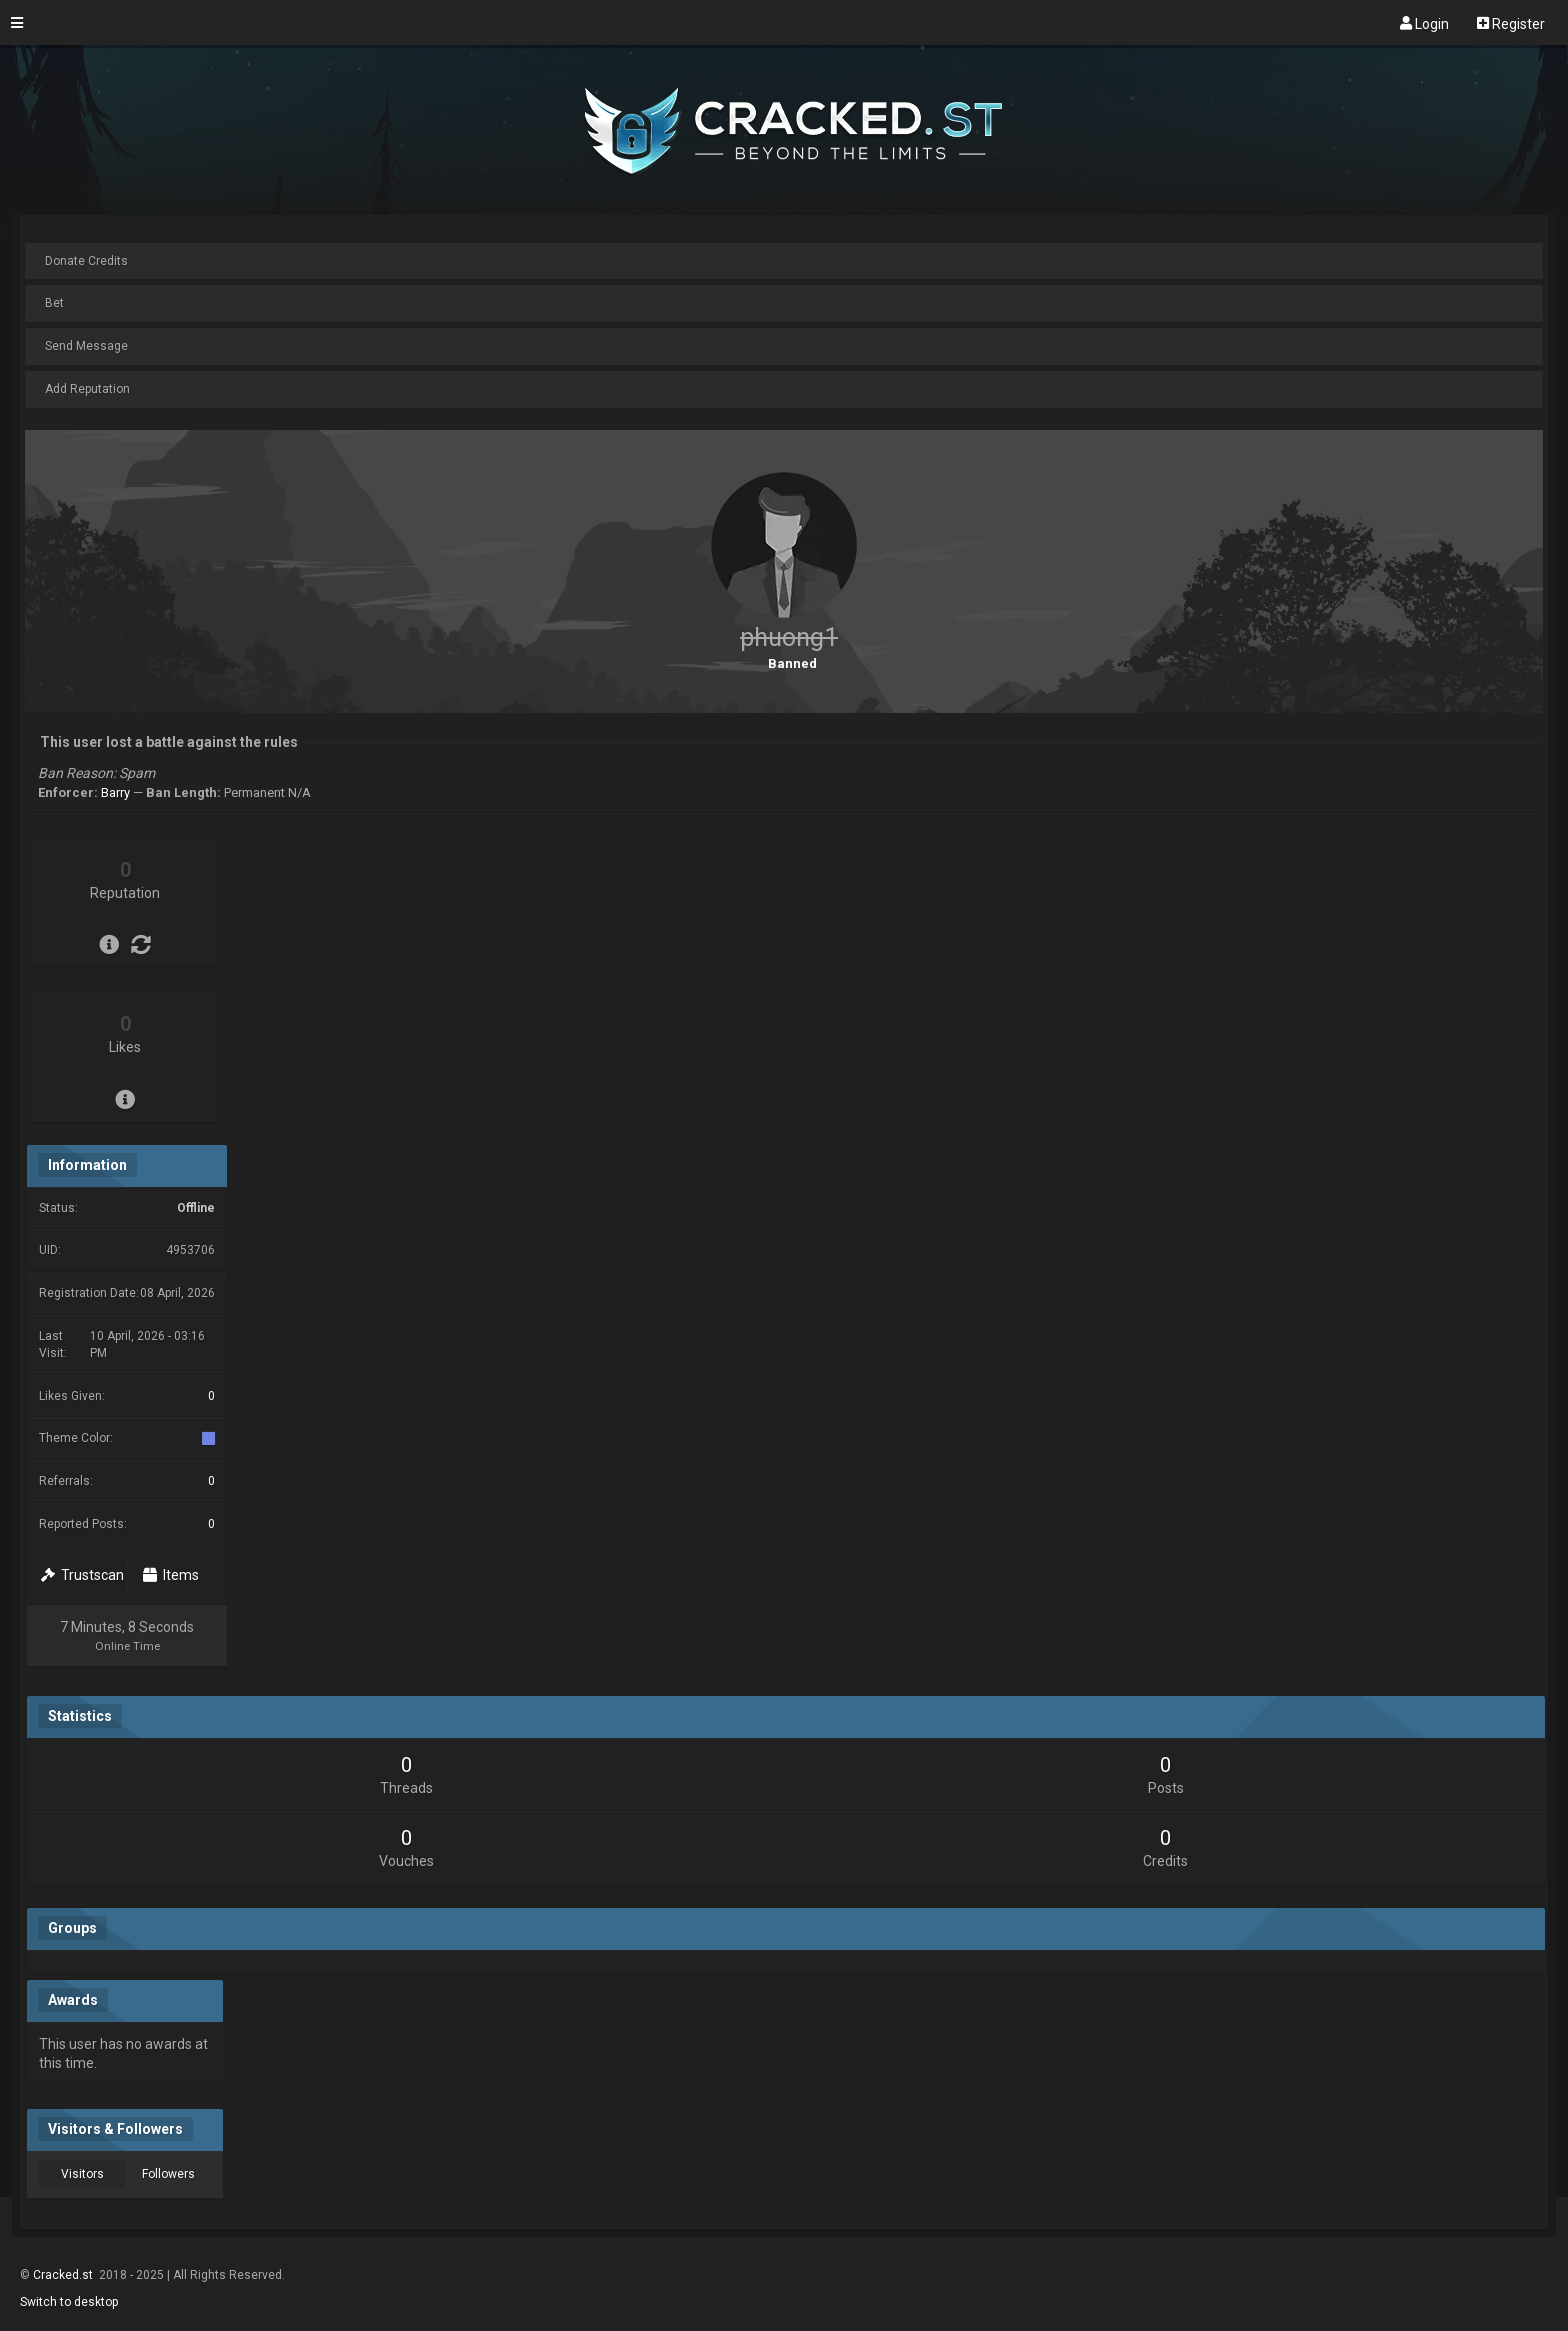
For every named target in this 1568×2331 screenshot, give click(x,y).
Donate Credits (86, 261)
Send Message (86, 346)
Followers (168, 2174)
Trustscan (82, 1575)
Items (171, 1575)
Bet (54, 303)
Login (1424, 23)
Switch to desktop (69, 2302)
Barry (115, 792)
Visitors (82, 2174)
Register (1511, 23)
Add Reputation (87, 389)
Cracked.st (64, 2275)
